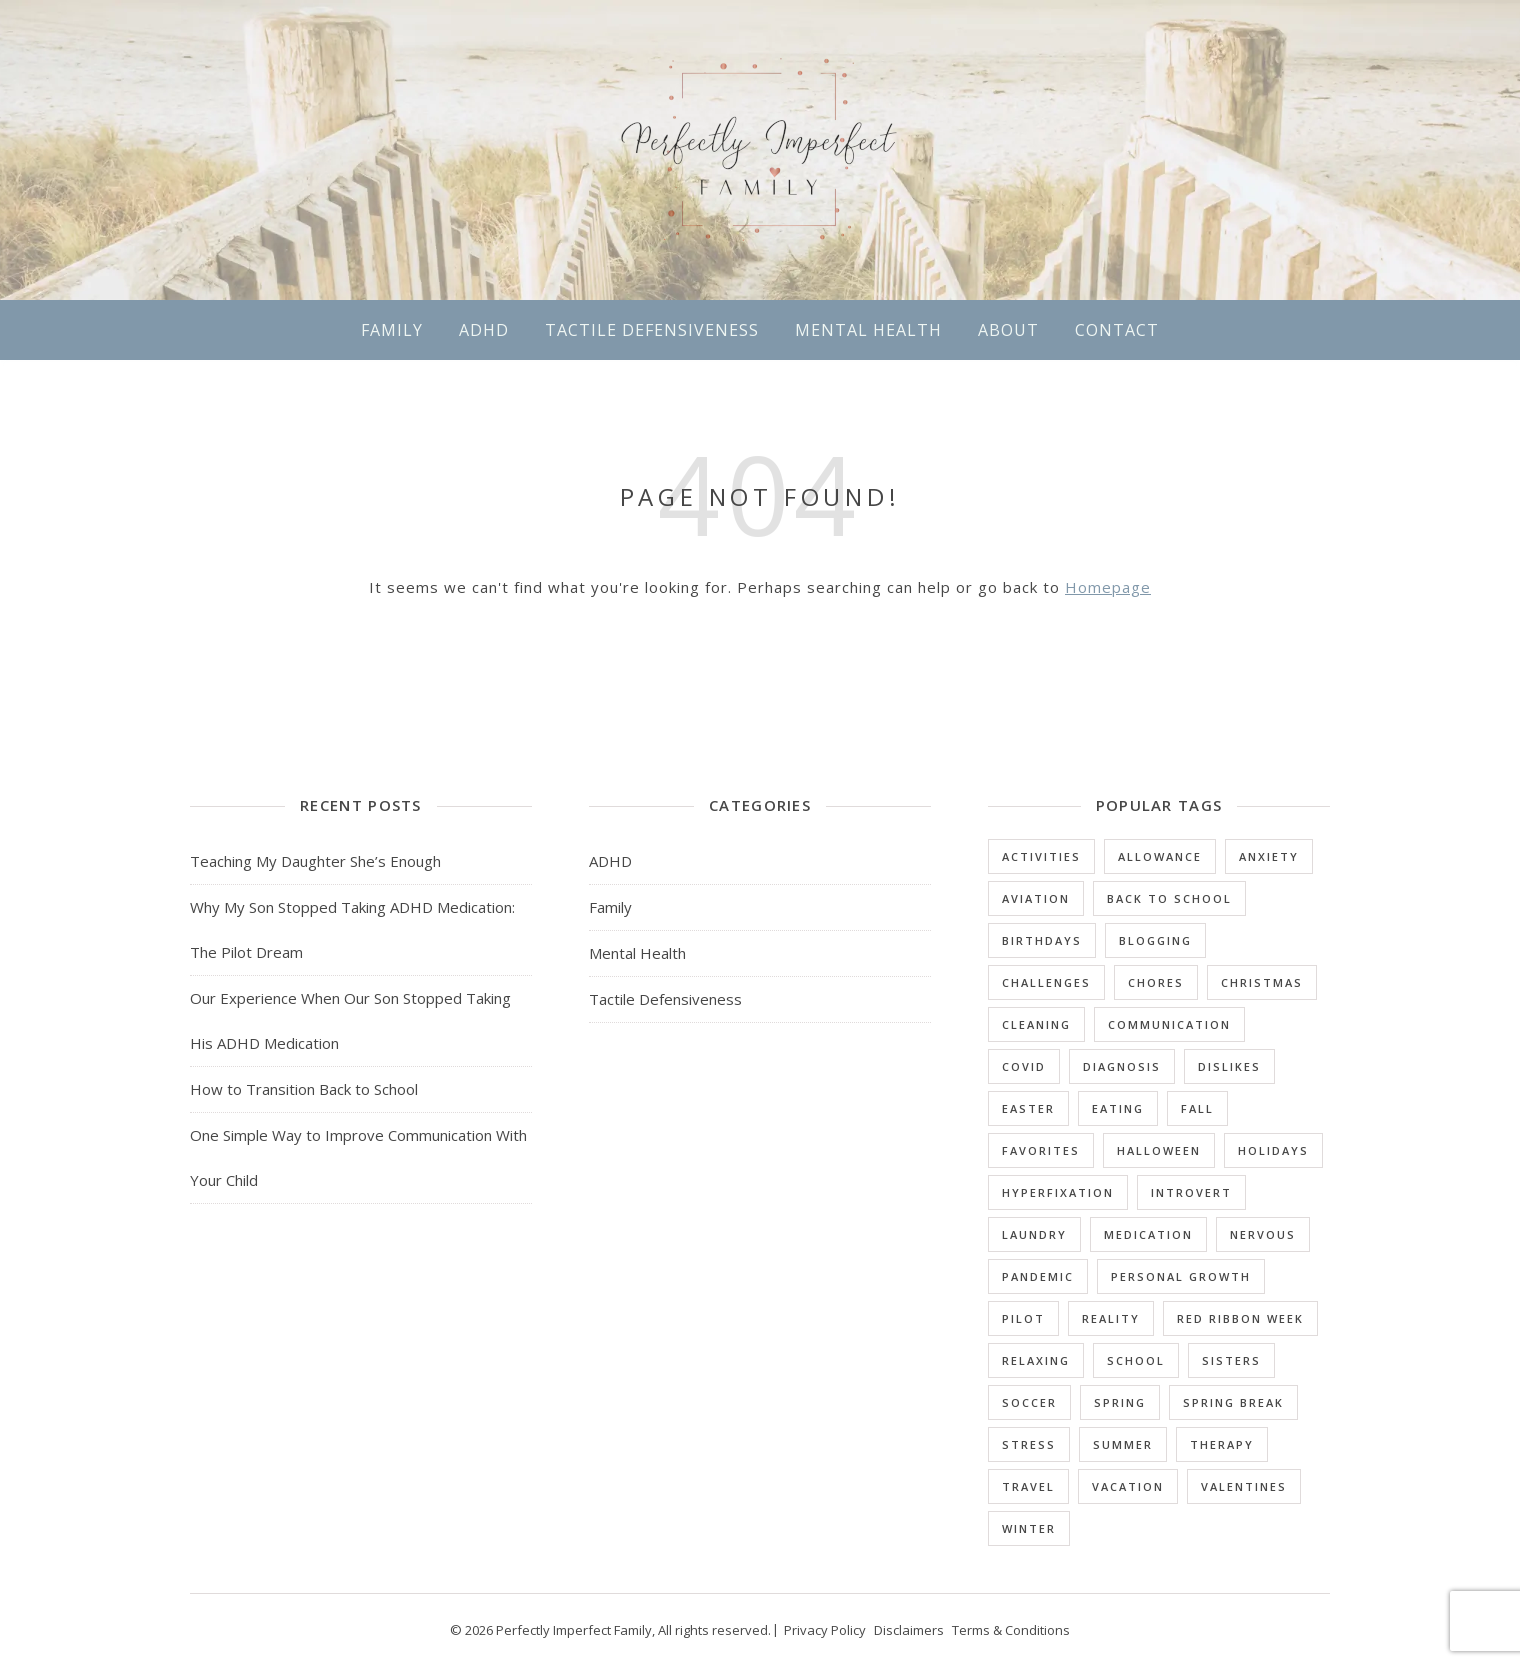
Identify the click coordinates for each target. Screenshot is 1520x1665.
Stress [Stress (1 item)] (1029, 1444)
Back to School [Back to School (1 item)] (1169, 898)
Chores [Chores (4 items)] (1156, 982)
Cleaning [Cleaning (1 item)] (1036, 1024)
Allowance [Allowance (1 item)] (1160, 856)
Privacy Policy (825, 1630)
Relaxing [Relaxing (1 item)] (1036, 1360)
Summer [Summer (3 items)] (1123, 1444)
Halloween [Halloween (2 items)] (1159, 1150)
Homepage (1108, 587)
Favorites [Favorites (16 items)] (1041, 1150)
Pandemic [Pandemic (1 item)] (1038, 1276)
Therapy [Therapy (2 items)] (1222, 1444)
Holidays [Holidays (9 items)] (1273, 1150)
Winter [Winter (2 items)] (1029, 1528)
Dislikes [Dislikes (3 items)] (1229, 1066)
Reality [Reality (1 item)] (1111, 1318)
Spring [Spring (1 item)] (1120, 1402)
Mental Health (868, 330)
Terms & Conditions (1011, 1630)
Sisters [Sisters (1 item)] (1231, 1360)
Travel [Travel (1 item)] (1028, 1486)
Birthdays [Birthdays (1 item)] (1042, 940)
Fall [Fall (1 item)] (1197, 1108)
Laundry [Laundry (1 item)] (1034, 1234)
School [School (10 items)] (1136, 1360)
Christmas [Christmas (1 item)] (1262, 982)
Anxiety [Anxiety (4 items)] (1269, 856)
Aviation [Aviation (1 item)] (1036, 898)
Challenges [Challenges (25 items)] (1046, 982)
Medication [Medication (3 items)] (1148, 1234)
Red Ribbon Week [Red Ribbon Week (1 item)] (1240, 1318)
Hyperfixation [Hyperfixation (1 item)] (1058, 1192)
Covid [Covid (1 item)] (1024, 1066)
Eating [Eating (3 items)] (1118, 1108)
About (1008, 330)
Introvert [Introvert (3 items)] (1191, 1192)
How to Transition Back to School (304, 1089)
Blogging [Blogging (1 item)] (1155, 940)
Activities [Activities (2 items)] (1041, 856)
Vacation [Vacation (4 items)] (1128, 1486)
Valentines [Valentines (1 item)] (1244, 1486)
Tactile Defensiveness (652, 330)
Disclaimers (909, 1630)
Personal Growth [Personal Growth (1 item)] (1181, 1276)
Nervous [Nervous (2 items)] (1263, 1234)
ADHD (484, 330)
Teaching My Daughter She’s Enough (315, 861)
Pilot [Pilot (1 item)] (1023, 1318)
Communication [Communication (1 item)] (1169, 1024)
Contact (1117, 330)
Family (392, 330)
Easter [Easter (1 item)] (1028, 1108)
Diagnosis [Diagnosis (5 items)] (1122, 1066)
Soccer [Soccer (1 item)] (1029, 1402)
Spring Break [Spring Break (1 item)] (1233, 1402)
